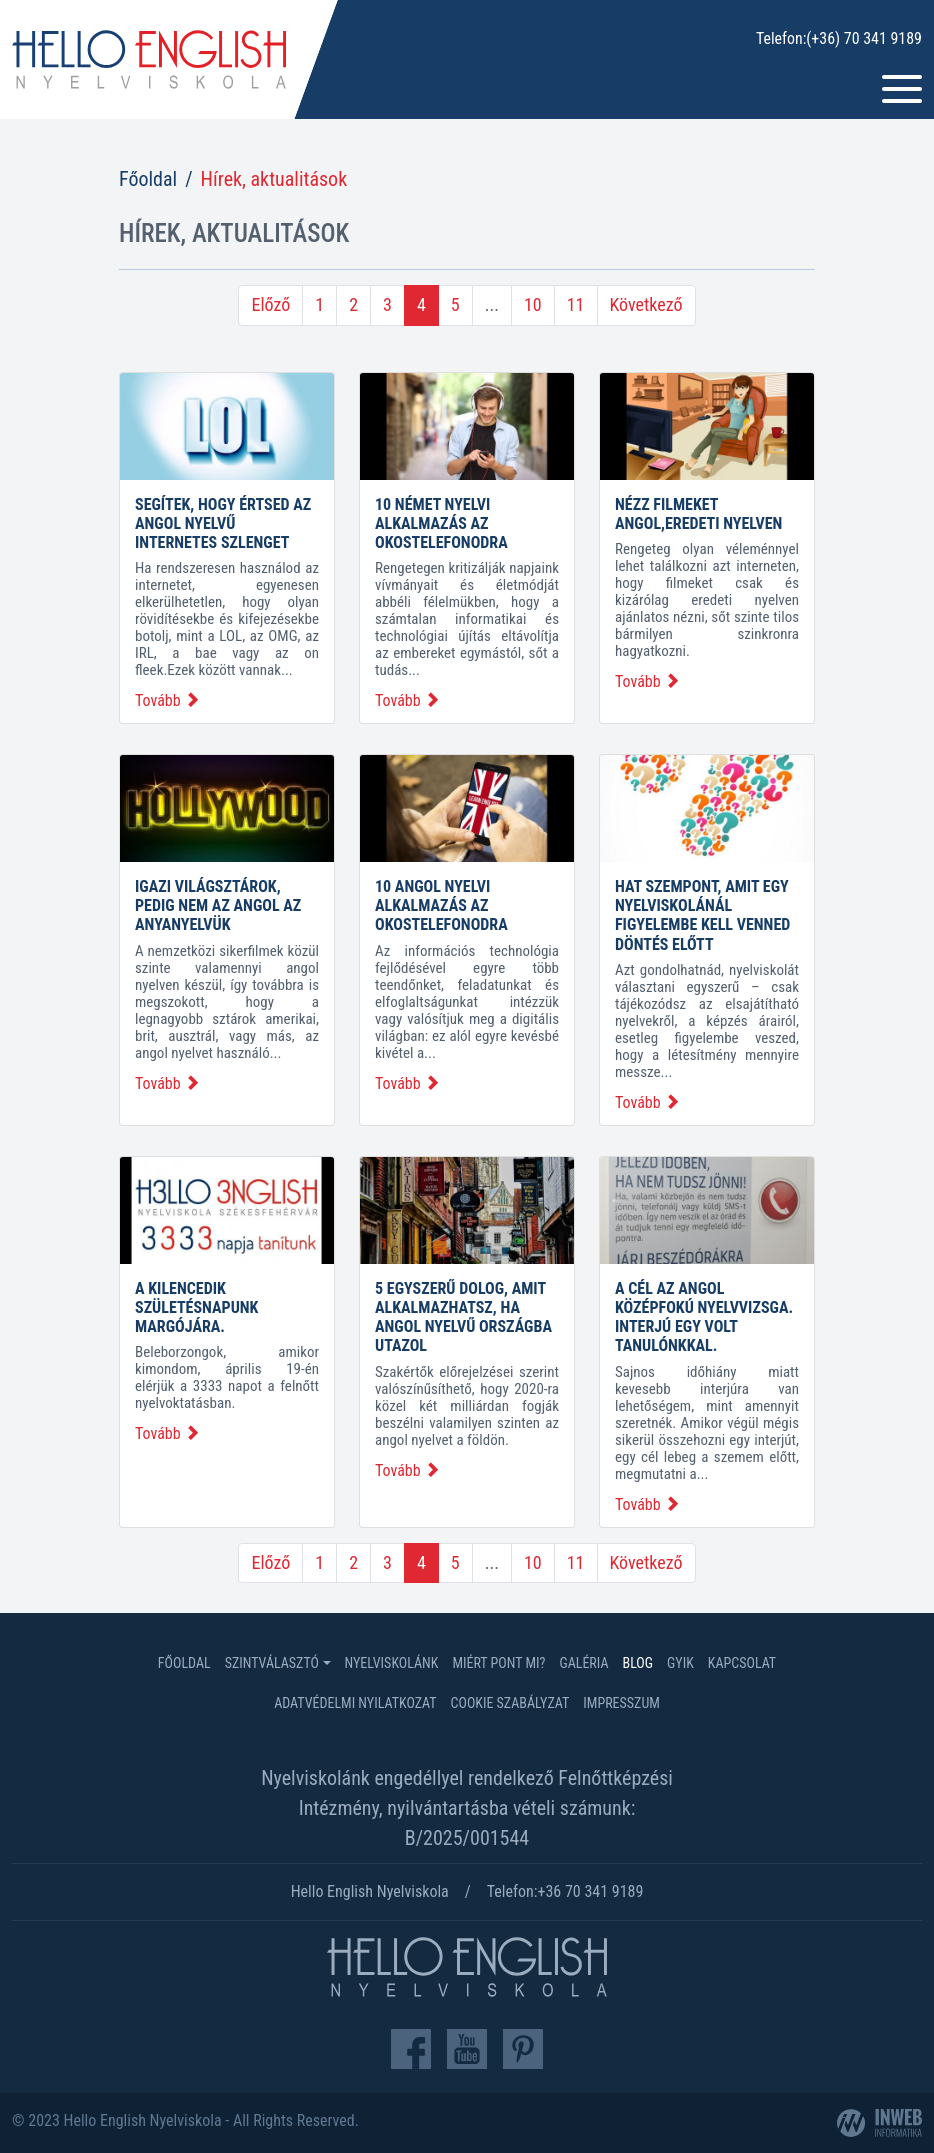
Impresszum (621, 1703)
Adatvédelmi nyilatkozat (355, 1703)
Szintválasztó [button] (272, 1663)
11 (576, 304)
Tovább (167, 700)
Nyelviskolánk (392, 1663)
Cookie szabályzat (510, 1703)
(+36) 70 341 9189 (864, 38)
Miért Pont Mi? (498, 1663)
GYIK (680, 1663)
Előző (270, 304)
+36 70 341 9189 (591, 1891)
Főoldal (148, 179)
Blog (638, 1663)
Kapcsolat (742, 1663)
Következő (646, 304)
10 (533, 304)
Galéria (583, 1663)
